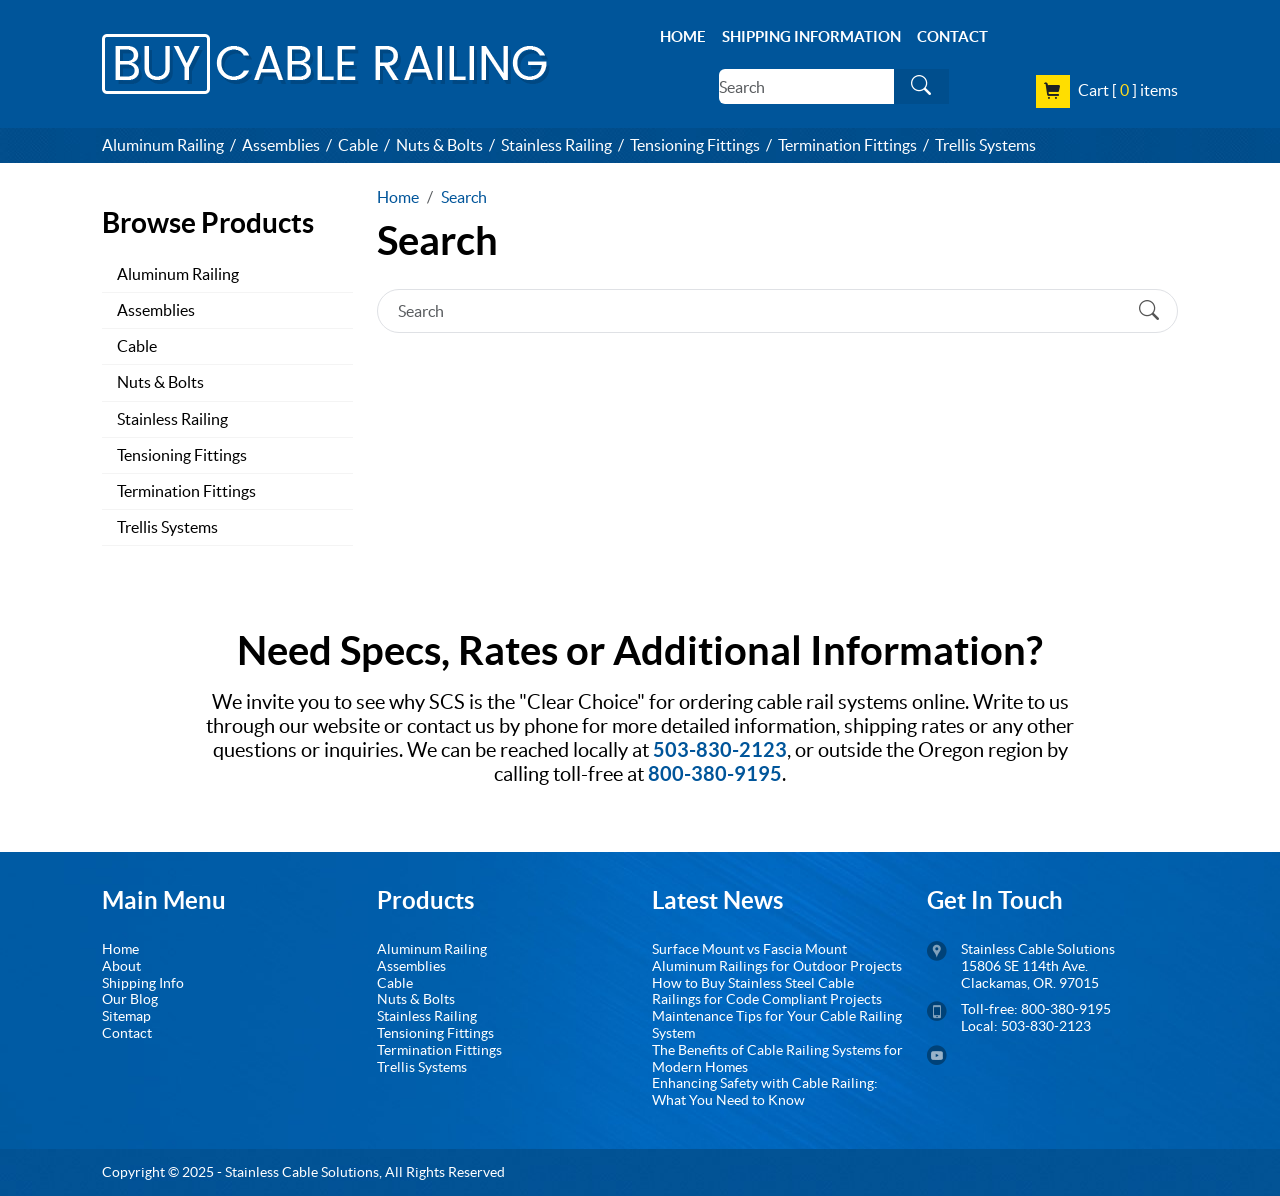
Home (683, 36)
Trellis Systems (985, 145)
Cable (358, 145)
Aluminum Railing (163, 145)
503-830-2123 (1046, 1026)
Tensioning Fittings (695, 145)
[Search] (806, 86)
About (121, 966)
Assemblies (281, 145)
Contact (952, 36)
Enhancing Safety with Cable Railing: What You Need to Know (765, 1091)
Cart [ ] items (1128, 89)
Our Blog (130, 999)
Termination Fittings (847, 145)
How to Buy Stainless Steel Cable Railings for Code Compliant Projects (767, 991)
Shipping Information (811, 36)
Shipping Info (143, 983)
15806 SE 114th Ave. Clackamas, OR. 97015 (1030, 974)
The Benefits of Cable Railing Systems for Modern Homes (777, 1058)
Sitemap (126, 1016)
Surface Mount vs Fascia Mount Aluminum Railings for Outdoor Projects (777, 957)
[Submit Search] (921, 86)
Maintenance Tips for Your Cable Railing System (777, 1024)
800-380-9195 (1064, 1009)
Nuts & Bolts (439, 145)
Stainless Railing (556, 145)
